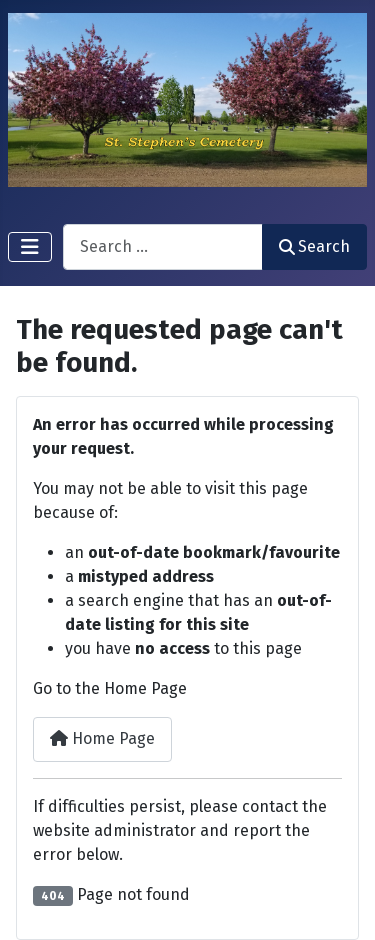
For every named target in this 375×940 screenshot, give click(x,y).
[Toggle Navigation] (30, 247)
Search (314, 246)
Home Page (102, 738)
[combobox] (163, 246)
